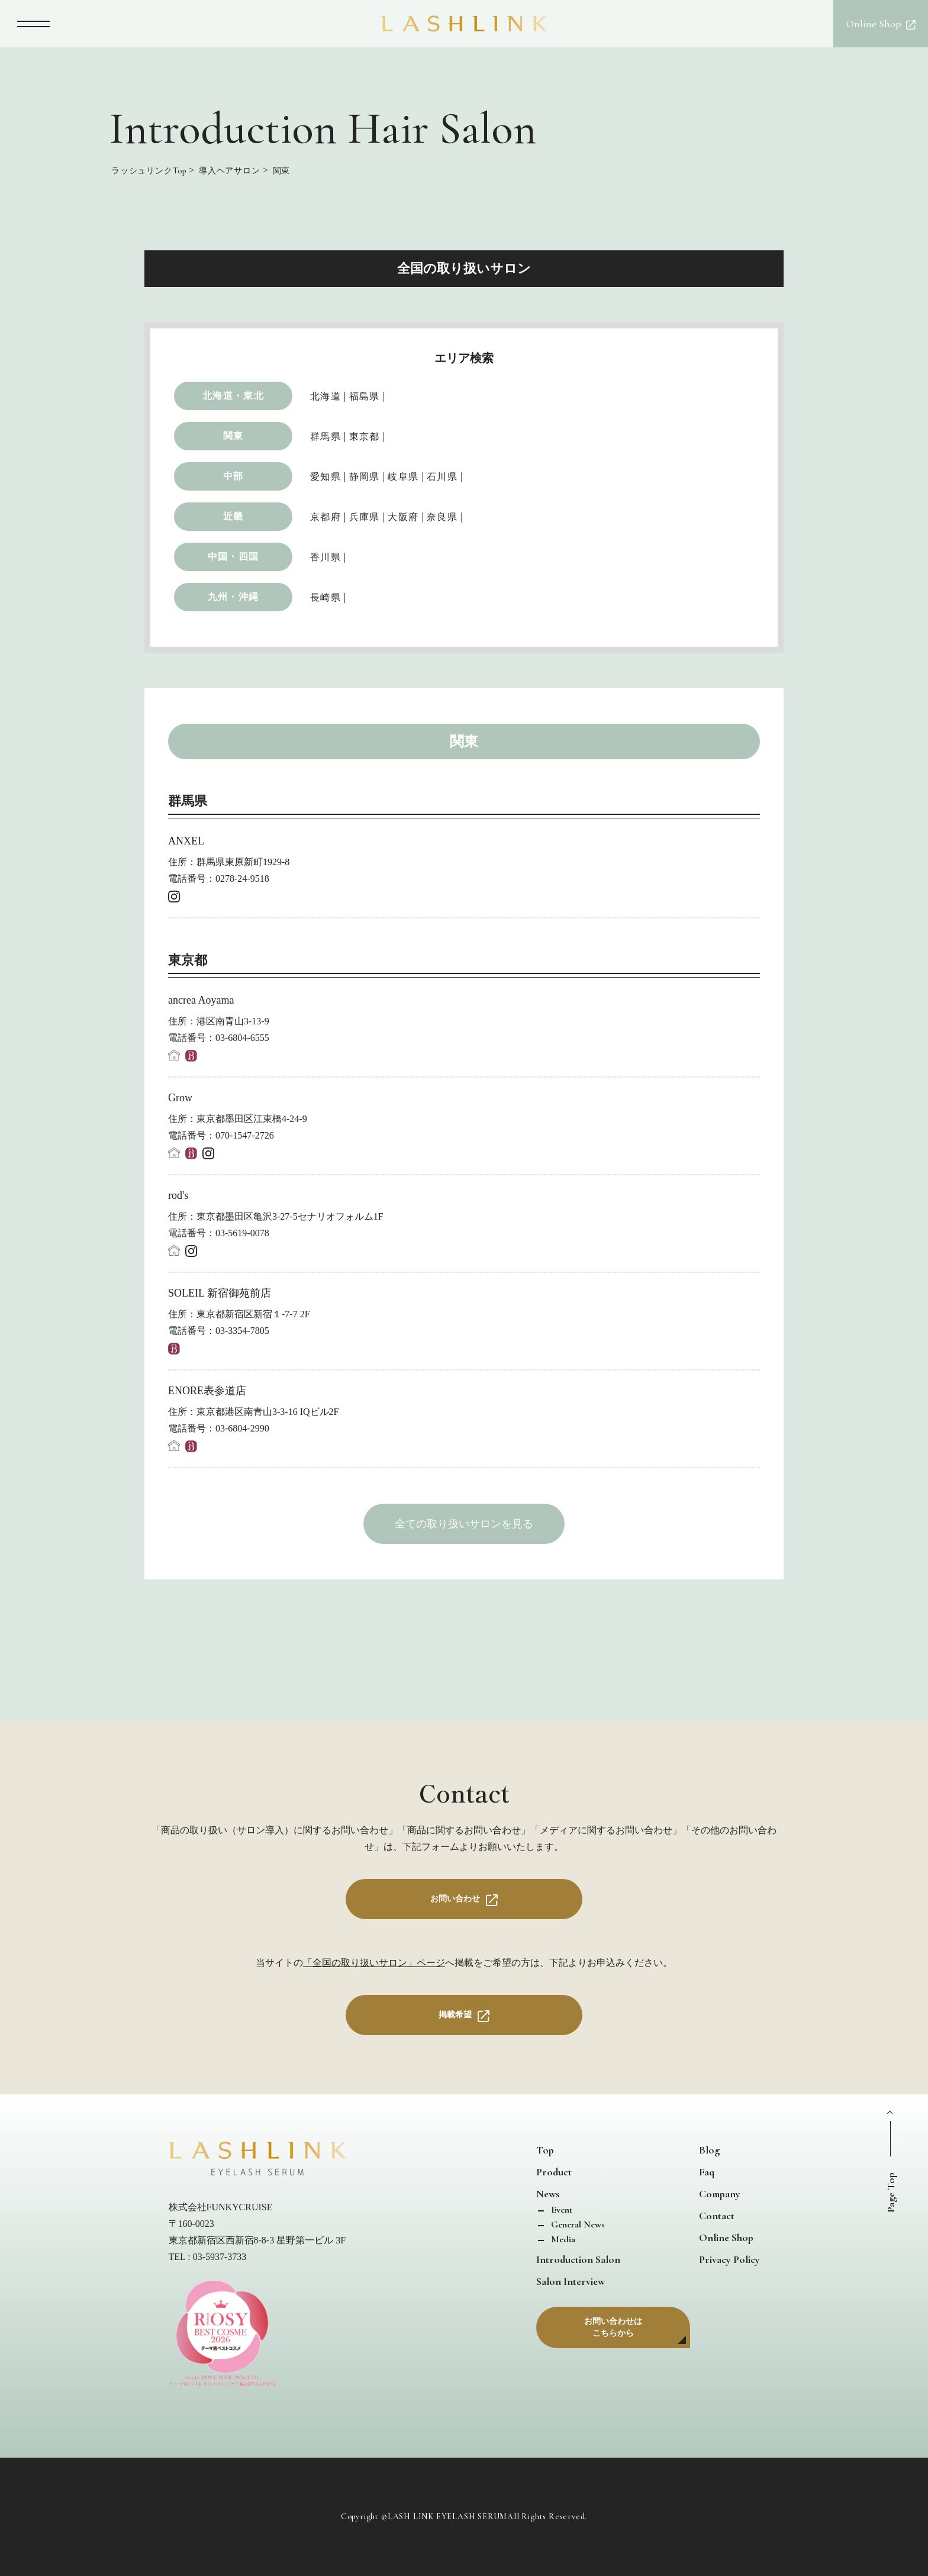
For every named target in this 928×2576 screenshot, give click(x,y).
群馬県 (325, 436)
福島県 (364, 396)
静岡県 (364, 477)
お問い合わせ (455, 1898)
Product (554, 2171)
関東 (233, 436)
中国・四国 (233, 557)
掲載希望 (455, 2014)
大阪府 (403, 517)
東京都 (364, 436)
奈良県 (442, 517)
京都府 (325, 517)
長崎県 (325, 597)
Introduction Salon (578, 2259)
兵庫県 (364, 517)
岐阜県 (403, 477)
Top (545, 2149)
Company (719, 2193)
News (547, 2193)
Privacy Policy (729, 2259)
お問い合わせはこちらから (613, 2327)
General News (577, 2224)
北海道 (325, 396)
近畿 (233, 516)
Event (560, 2210)
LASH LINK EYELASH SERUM (447, 2517)
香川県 (325, 557)
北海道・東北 (233, 396)
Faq (706, 2171)
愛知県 (325, 477)
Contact (716, 2215)
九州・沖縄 (233, 597)
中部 (233, 476)
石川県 (442, 477)
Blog (709, 2149)
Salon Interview (570, 2281)
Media (562, 2239)
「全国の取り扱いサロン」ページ (374, 1963)
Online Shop (726, 2237)
